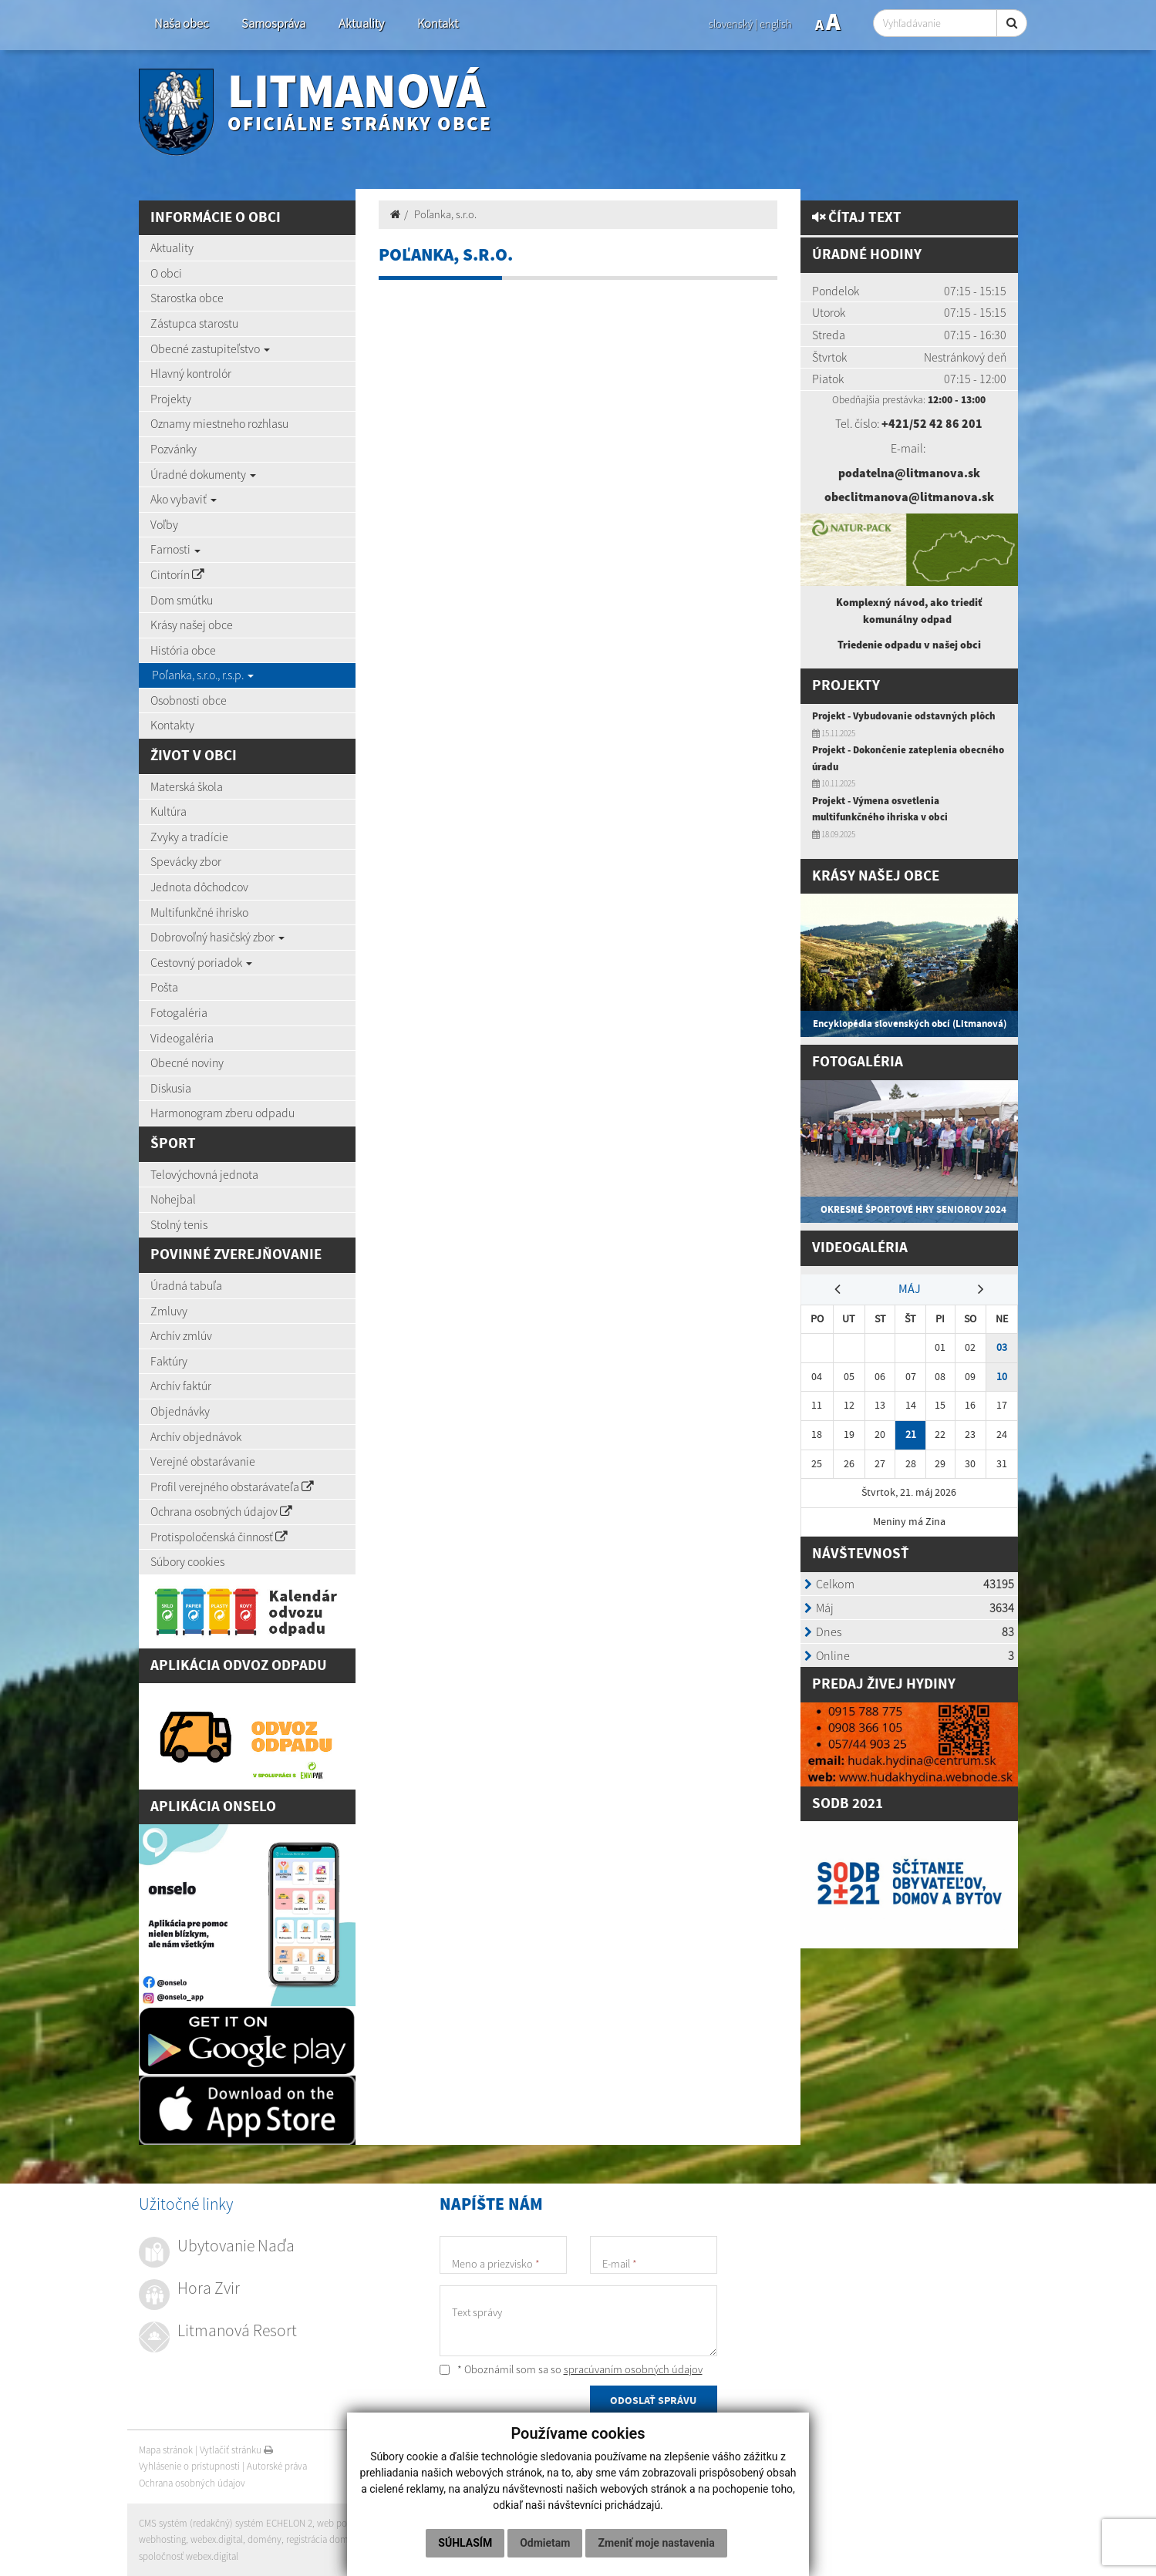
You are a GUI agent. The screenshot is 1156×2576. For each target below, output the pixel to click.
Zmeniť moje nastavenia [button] (656, 2543)
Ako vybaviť (183, 499)
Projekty (170, 398)
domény (264, 2539)
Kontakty (172, 724)
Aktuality (361, 23)
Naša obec (181, 23)
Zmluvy (168, 1310)
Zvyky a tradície (189, 836)
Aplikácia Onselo (213, 1806)
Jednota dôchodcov (199, 886)
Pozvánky (173, 448)
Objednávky (180, 1411)
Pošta (164, 987)
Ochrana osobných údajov (221, 1511)
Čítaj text (857, 217)
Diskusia (170, 1088)
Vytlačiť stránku (236, 2449)
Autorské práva (277, 2466)
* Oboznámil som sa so (571, 2369)
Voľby (164, 524)
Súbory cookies (187, 1561)
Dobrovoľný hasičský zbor (217, 937)
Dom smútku (181, 600)
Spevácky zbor (185, 861)
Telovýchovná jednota (204, 1174)
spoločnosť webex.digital (188, 2556)
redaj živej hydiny (888, 1684)
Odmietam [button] (545, 2543)
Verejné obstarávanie (202, 1461)
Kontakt (437, 23)
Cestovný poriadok (201, 962)
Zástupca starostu (194, 323)
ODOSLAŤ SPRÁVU (653, 2401)
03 (1001, 1347)
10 (1001, 1376)
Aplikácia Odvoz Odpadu (238, 1665)
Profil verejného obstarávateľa (232, 1486)
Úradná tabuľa (186, 1285)
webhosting (162, 2539)
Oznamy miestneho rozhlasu (219, 423)
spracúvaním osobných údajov (633, 2369)
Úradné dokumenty (203, 474)
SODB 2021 (847, 1803)
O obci (166, 273)
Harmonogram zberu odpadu (222, 1112)
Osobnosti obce (188, 700)
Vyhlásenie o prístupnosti (189, 2466)
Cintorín (177, 574)
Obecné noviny (187, 1062)
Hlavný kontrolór (190, 373)
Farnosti (175, 549)
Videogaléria (182, 1038)
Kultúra (168, 811)
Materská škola (186, 786)
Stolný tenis (178, 1224)
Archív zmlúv (181, 1335)
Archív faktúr (180, 1385)
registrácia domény (324, 2539)
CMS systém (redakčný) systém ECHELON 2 (225, 2523)
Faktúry (168, 1361)
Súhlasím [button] (465, 2543)
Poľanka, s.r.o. (445, 214)
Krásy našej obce (191, 624)
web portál (338, 2523)
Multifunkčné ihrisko (199, 912)
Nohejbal (173, 1199)
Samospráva (273, 23)
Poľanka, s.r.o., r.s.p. (203, 674)
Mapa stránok (166, 2449)
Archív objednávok (195, 1436)
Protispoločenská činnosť (219, 1536)
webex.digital (216, 2539)
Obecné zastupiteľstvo (210, 348)
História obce (183, 650)
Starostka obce (187, 297)
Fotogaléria (178, 1012)
